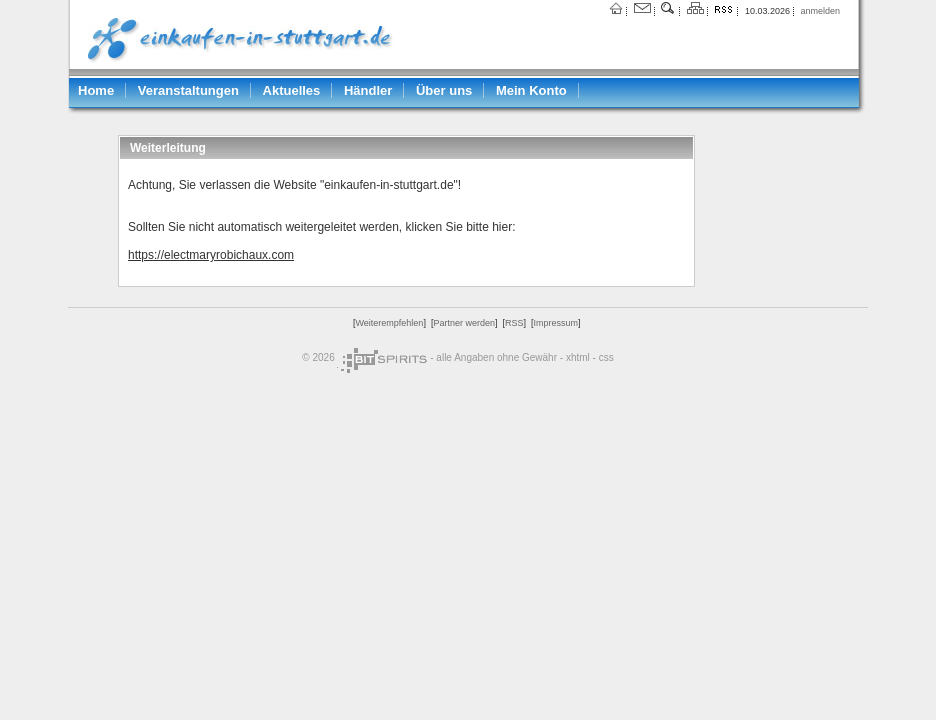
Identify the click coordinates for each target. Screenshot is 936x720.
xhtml (578, 357)
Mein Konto (531, 90)
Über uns (444, 90)
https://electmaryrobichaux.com (211, 255)
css (606, 357)
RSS (514, 323)
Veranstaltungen (188, 90)
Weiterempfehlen (390, 323)
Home (96, 90)
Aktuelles (292, 90)
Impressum (555, 323)
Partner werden (464, 323)
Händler (368, 90)
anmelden (820, 11)
